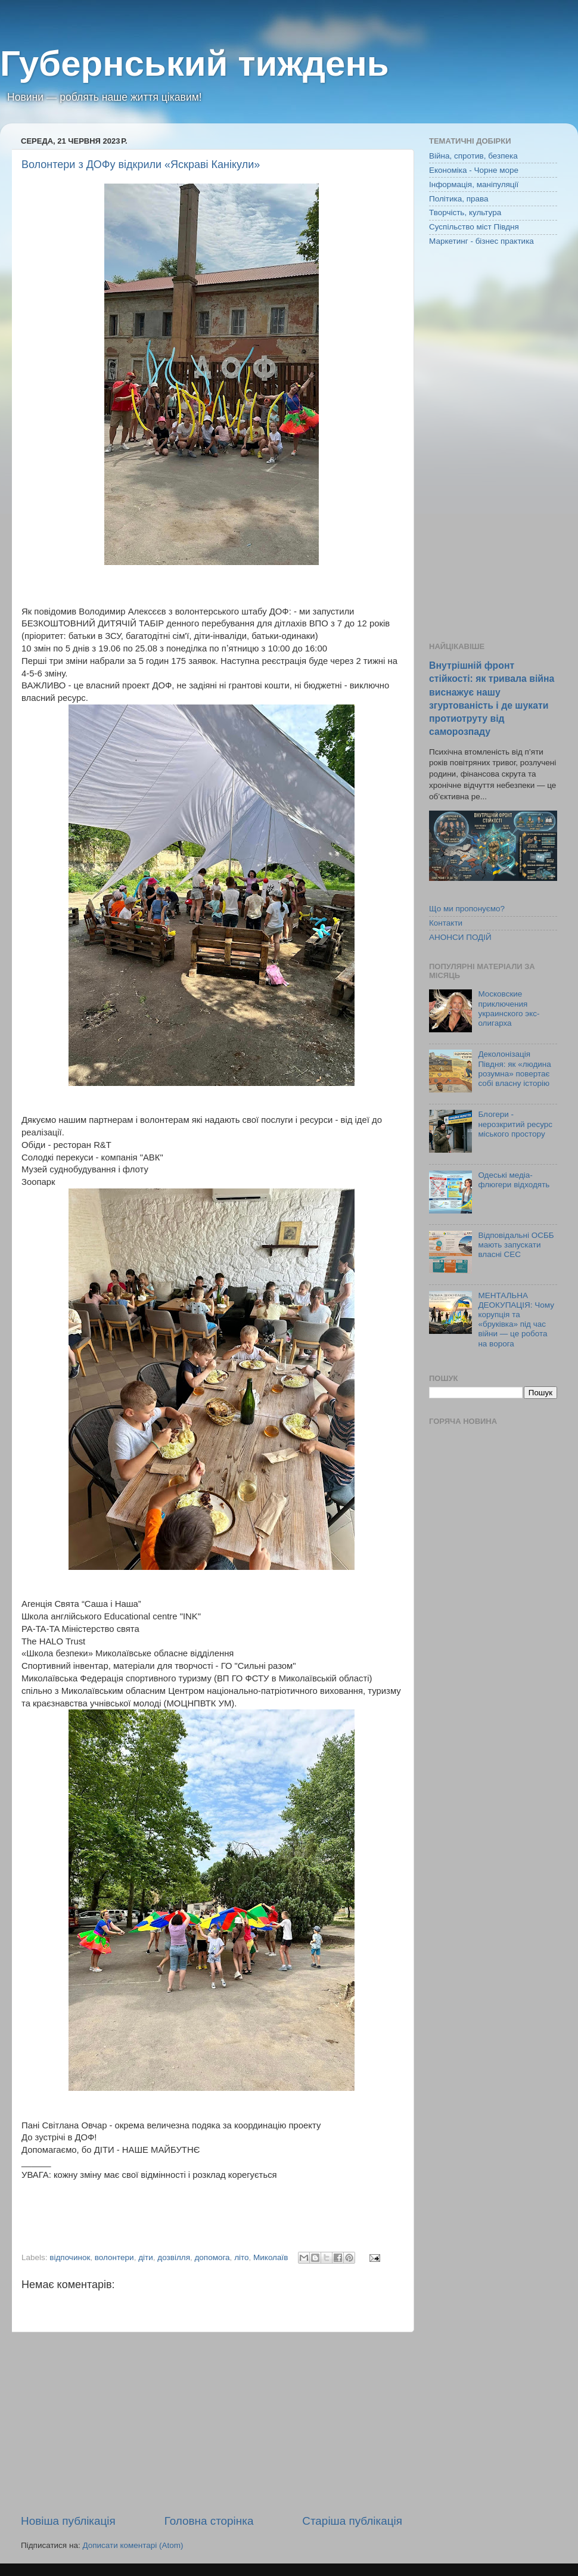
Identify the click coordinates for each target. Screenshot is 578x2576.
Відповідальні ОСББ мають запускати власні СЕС (516, 1245)
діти (145, 2257)
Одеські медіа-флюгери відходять (513, 1180)
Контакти (445, 922)
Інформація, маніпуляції (473, 184)
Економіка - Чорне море (473, 170)
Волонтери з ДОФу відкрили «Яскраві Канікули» (140, 164)
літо (241, 2257)
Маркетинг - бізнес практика (481, 241)
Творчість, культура (465, 212)
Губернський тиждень (194, 63)
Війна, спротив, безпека (473, 155)
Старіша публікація (352, 2521)
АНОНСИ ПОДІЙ (460, 937)
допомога (211, 2257)
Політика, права (459, 198)
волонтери (114, 2257)
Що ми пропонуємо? (467, 908)
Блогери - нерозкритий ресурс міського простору (515, 1124)
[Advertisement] (211, 2422)
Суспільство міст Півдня (474, 226)
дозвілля (173, 2257)
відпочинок (69, 2257)
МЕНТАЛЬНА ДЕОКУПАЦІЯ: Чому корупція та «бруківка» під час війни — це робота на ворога (516, 1319)
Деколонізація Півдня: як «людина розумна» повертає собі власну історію (514, 1069)
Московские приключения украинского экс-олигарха (508, 1008)
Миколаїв (270, 2257)
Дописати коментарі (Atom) (132, 2545)
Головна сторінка (209, 2521)
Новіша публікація (68, 2521)
